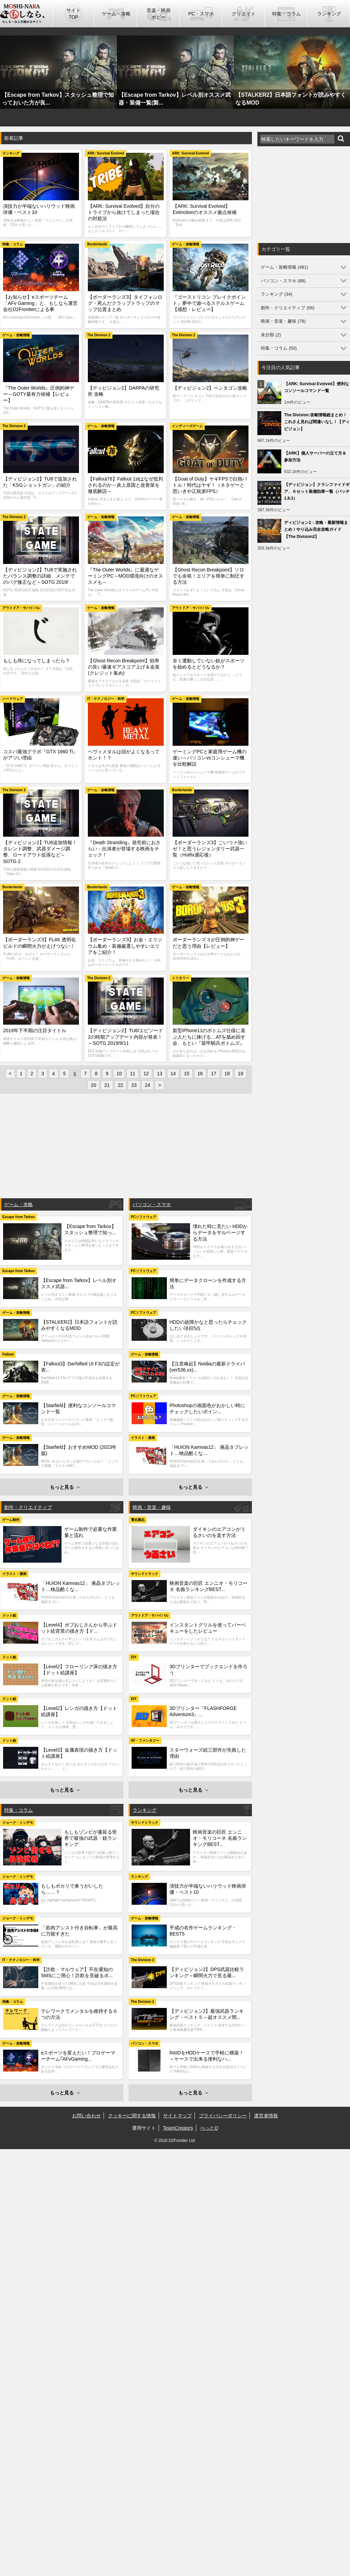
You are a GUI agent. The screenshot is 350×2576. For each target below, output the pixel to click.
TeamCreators (178, 2128)
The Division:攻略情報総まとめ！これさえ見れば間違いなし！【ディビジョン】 (317, 422)
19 (240, 1073)
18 (227, 1073)
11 (132, 1073)
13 (159, 1073)
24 (147, 1085)
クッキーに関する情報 (132, 2115)
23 (134, 1085)
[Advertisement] (126, 1147)
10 (119, 1073)
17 (213, 1073)
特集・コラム (286, 13)
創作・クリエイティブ (28, 1507)
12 (146, 1073)
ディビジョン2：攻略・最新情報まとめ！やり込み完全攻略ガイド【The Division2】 (316, 529)
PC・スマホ (201, 13)
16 (200, 1073)
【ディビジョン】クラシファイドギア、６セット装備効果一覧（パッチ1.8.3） (317, 491)
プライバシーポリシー (223, 2115)
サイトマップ (177, 2115)
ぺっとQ (209, 2128)
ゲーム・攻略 (116, 13)
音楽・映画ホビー (159, 14)
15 (186, 1073)
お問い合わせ (86, 2115)
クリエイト (244, 13)
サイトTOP (73, 14)
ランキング (329, 13)
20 (93, 1085)
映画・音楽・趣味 (152, 1507)
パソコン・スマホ (152, 1204)
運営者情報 (266, 2115)
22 (120, 1085)
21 (107, 1085)
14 (173, 1073)
